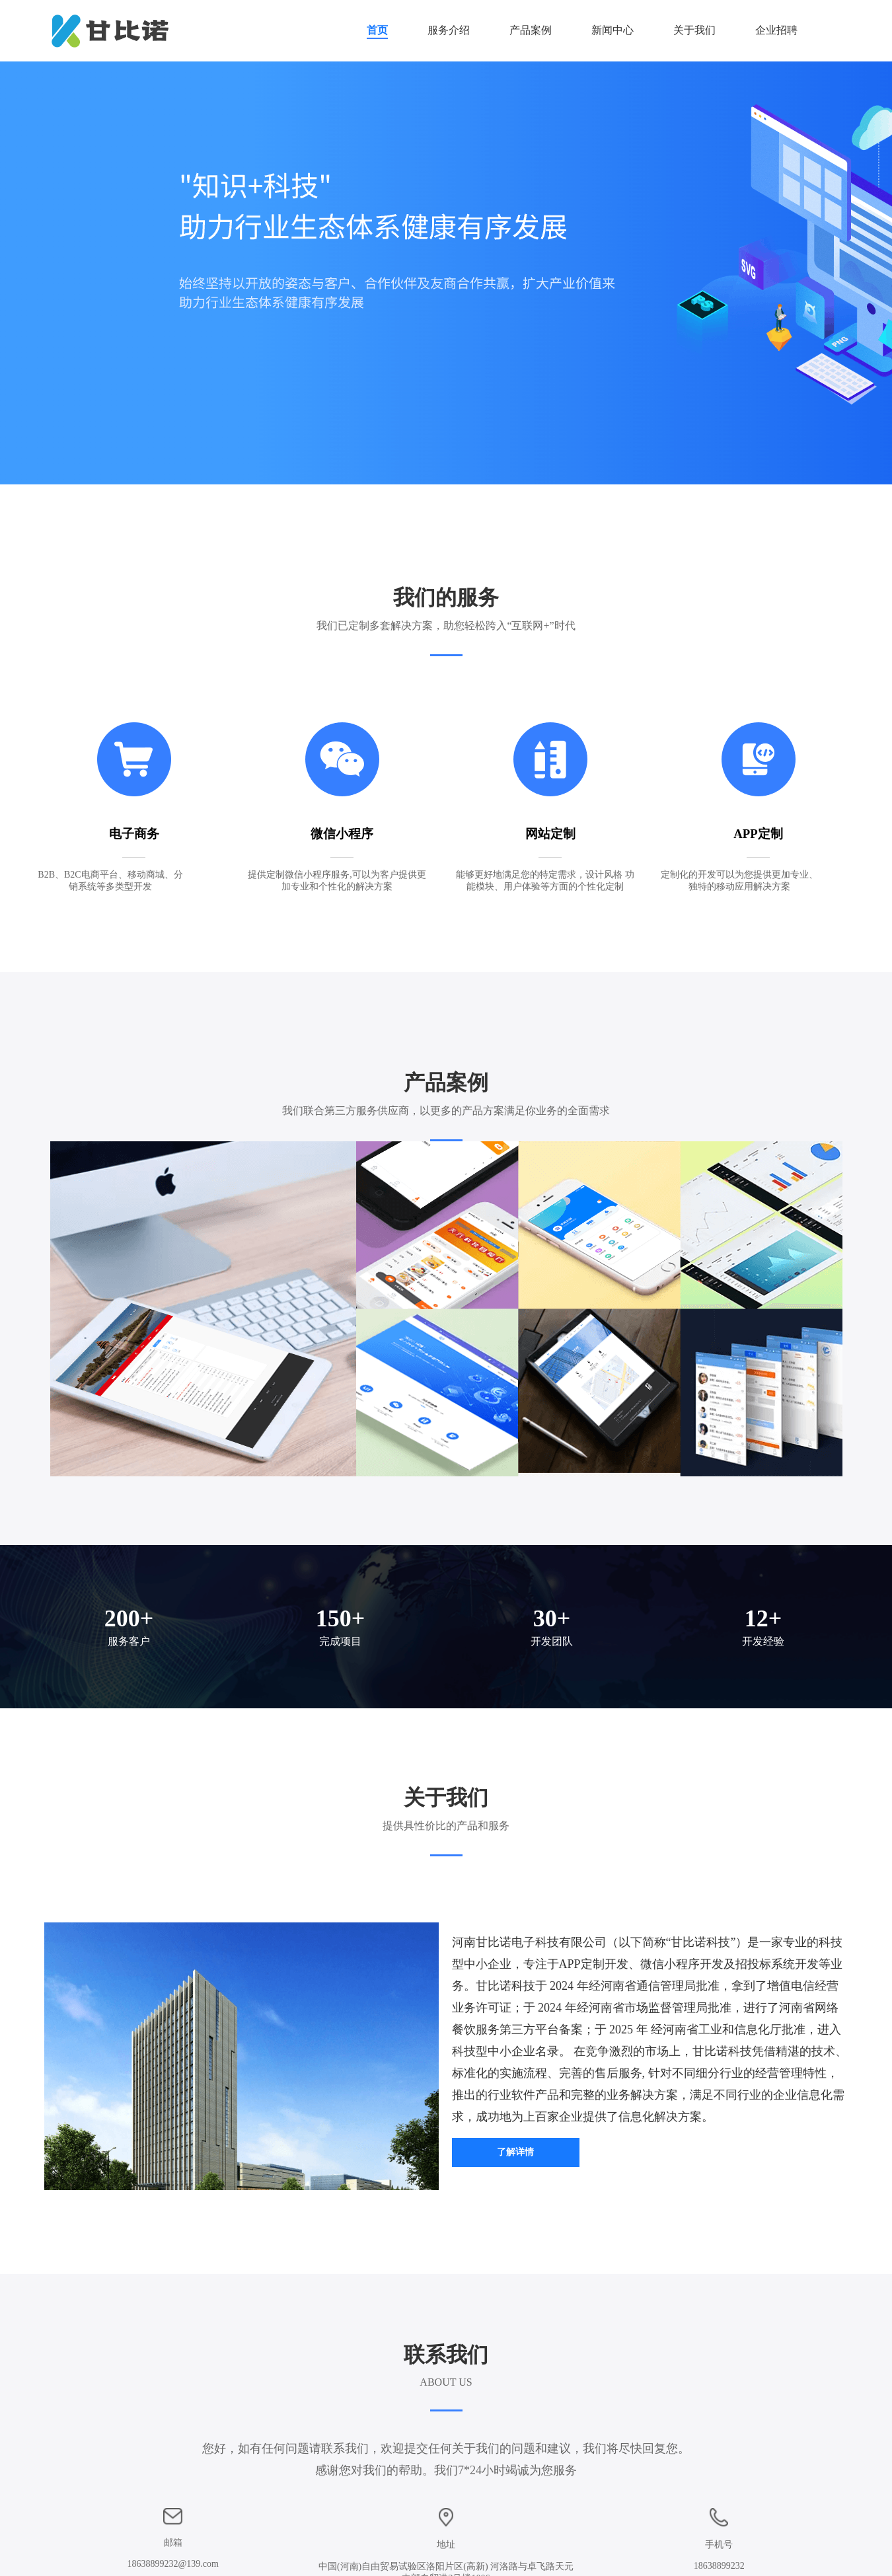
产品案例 (530, 30)
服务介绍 (448, 30)
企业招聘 (776, 30)
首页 (377, 30)
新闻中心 (612, 30)
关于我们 (694, 30)
